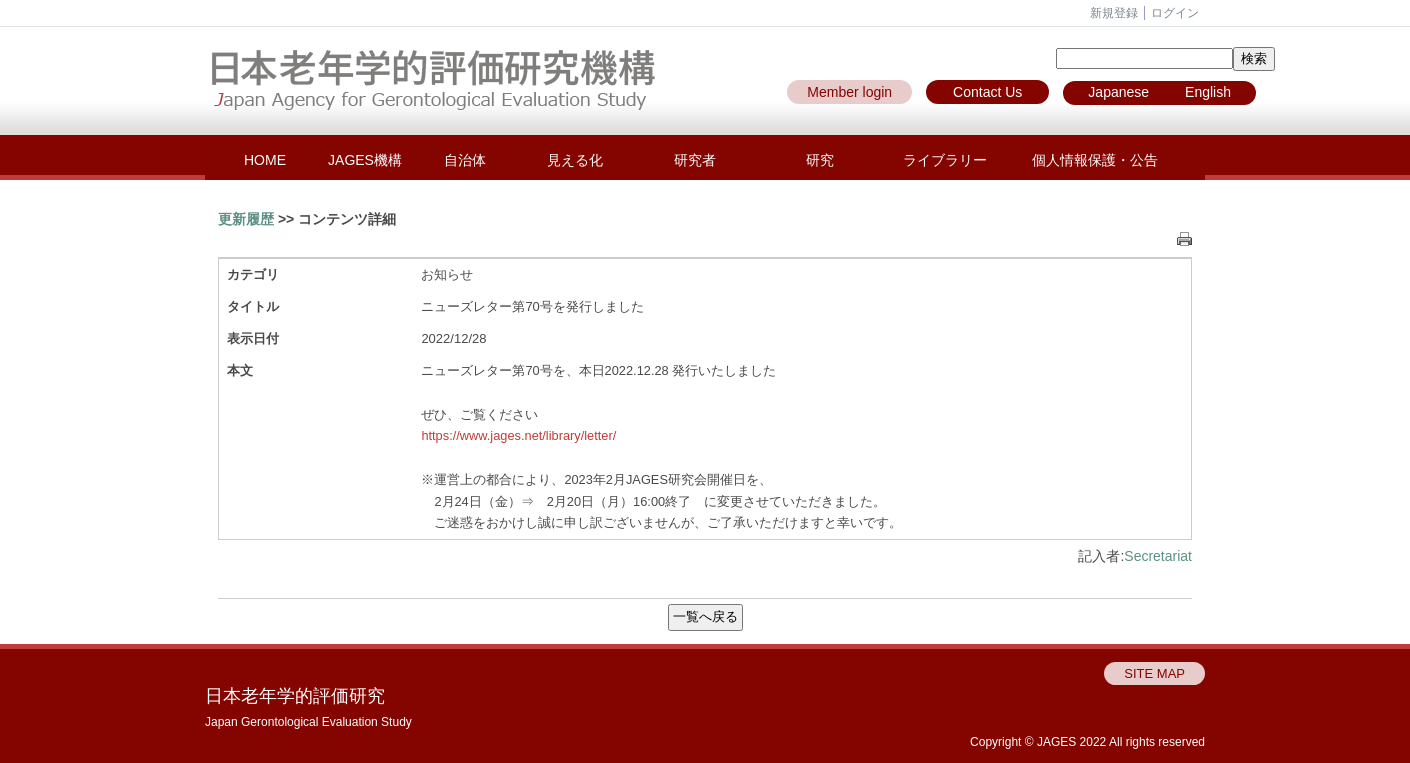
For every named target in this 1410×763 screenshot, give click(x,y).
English (1208, 92)
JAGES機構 (365, 160)
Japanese (1118, 92)
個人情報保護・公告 (1095, 160)
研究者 (695, 160)
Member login (849, 92)
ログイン (1175, 13)
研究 (820, 160)
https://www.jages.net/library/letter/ (518, 435)
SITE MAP (1154, 673)
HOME (265, 160)
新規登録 (1114, 13)
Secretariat (1158, 556)
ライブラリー (945, 160)
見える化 (575, 160)
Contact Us (987, 92)
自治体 (465, 160)
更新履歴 (246, 219)
